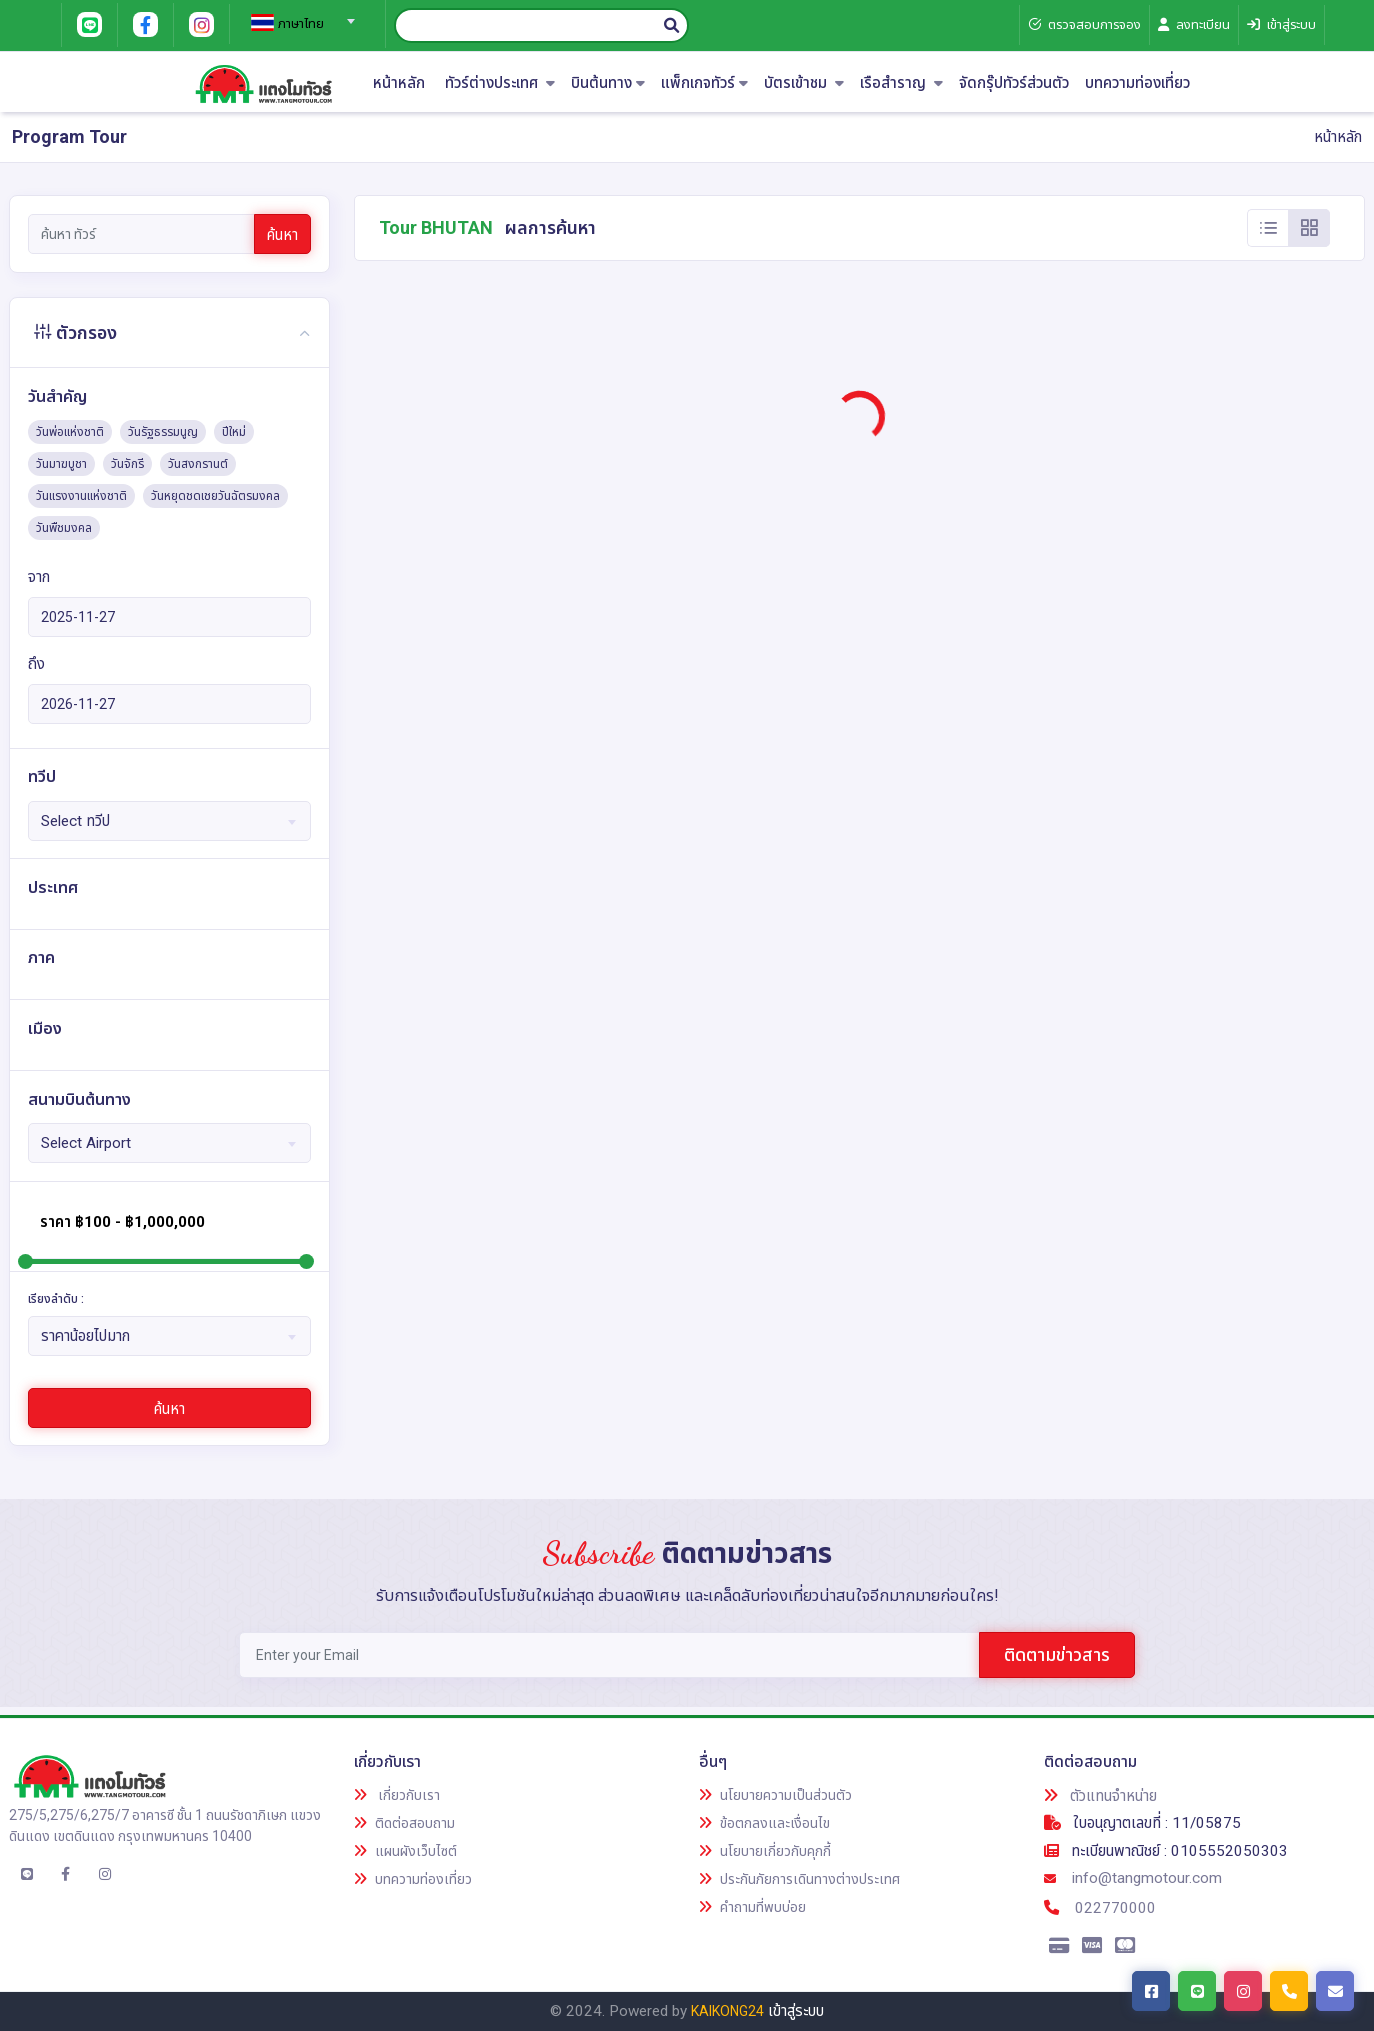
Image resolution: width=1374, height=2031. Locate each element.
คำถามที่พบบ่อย (752, 1907)
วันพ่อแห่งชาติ (70, 432)
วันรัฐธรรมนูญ (163, 432)
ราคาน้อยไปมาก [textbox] (85, 1336)
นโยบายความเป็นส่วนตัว (775, 1795)
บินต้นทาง (608, 83)
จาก (39, 577)
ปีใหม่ (234, 432)
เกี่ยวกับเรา (397, 1795)
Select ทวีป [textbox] (75, 821)
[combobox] (300, 15)
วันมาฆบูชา (61, 464)
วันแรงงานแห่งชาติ (81, 496)
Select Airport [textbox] (86, 1143)
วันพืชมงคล (64, 528)
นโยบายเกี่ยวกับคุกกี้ (765, 1851)
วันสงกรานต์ (198, 464)
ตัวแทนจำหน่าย (1100, 1796)
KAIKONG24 (727, 2011)
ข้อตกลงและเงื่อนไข (764, 1823)
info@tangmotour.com (1133, 1878)
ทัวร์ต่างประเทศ (500, 83)
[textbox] (300, 24)
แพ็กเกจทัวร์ (704, 83)
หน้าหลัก (399, 83)
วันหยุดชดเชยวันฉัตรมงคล (215, 496)
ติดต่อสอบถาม (404, 1823)
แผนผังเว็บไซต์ (405, 1851)
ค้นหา (282, 235)
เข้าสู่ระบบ (796, 2011)
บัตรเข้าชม (804, 83)
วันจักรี (127, 464)
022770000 (1100, 1908)
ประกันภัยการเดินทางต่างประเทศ (799, 1879)
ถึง (36, 664)
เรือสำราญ (901, 83)
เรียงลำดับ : (56, 1299)
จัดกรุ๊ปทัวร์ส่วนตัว (1014, 83)
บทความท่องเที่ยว (1137, 83)
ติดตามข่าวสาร (1057, 1654)
